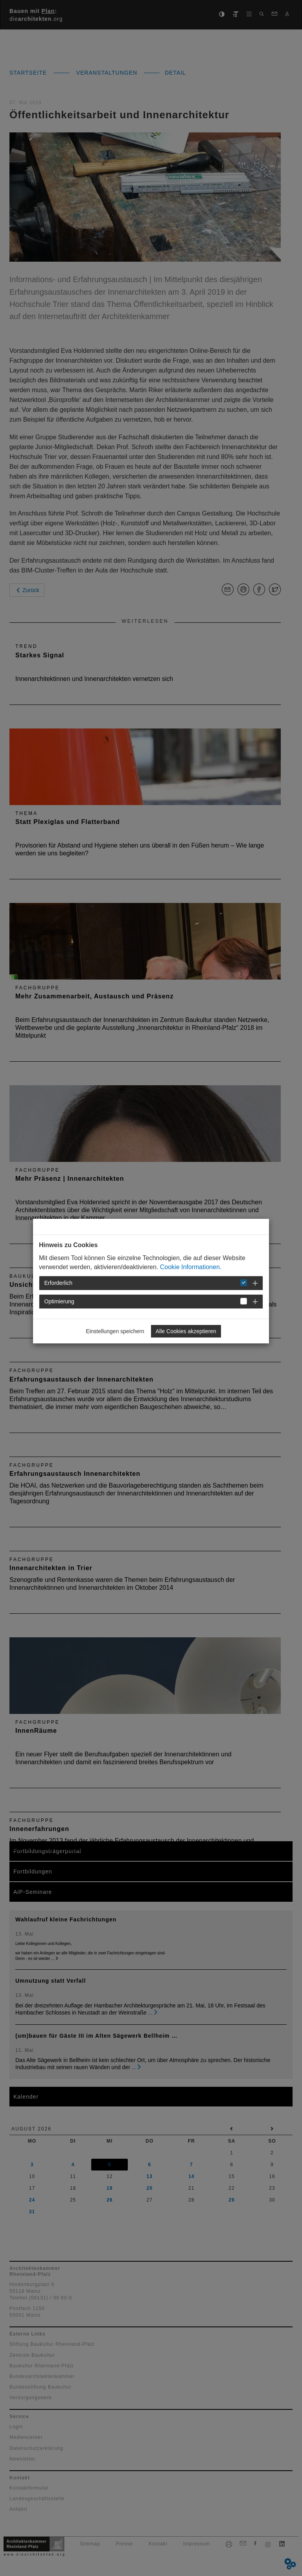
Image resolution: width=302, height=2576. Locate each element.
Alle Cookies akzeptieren (186, 1331)
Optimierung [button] (59, 1301)
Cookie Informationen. (191, 1267)
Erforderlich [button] (58, 1283)
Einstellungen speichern (115, 1331)
